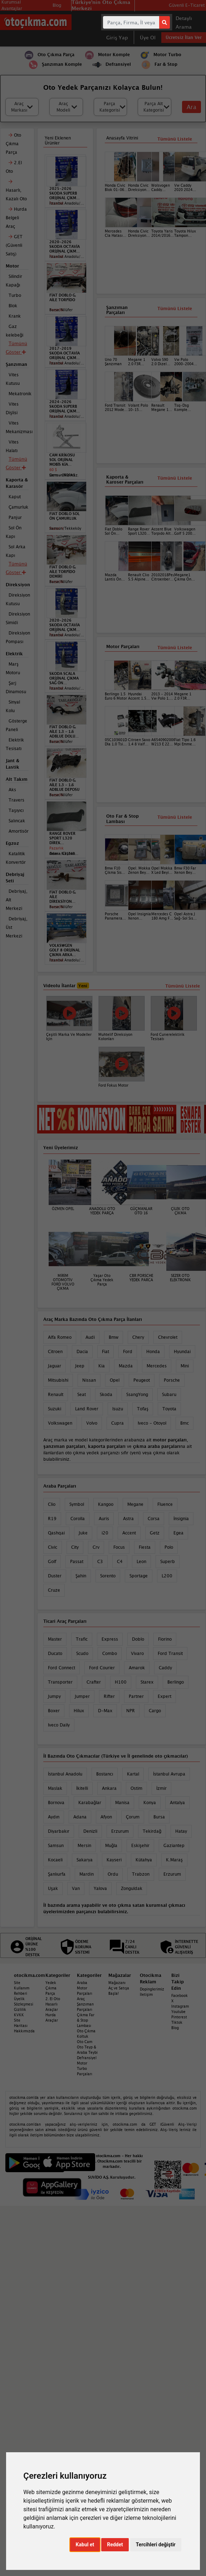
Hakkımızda (24, 2031)
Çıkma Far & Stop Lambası (85, 2020)
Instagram (180, 2006)
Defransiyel (87, 2058)
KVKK (19, 2015)
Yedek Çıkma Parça (51, 1987)
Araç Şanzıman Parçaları (85, 2004)
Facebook (179, 1995)
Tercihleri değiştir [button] (156, 2544)
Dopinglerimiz (152, 1989)
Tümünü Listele (174, 647)
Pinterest (179, 2017)
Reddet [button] (115, 2544)
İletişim (146, 1994)
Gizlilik (20, 2009)
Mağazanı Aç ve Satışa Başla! (118, 1987)
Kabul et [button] (85, 2544)
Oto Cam (84, 2041)
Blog (175, 2028)
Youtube (178, 2011)
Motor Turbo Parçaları (84, 2068)
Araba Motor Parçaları (84, 1987)
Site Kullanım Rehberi (21, 1987)
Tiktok (176, 2022)
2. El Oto (52, 1999)
